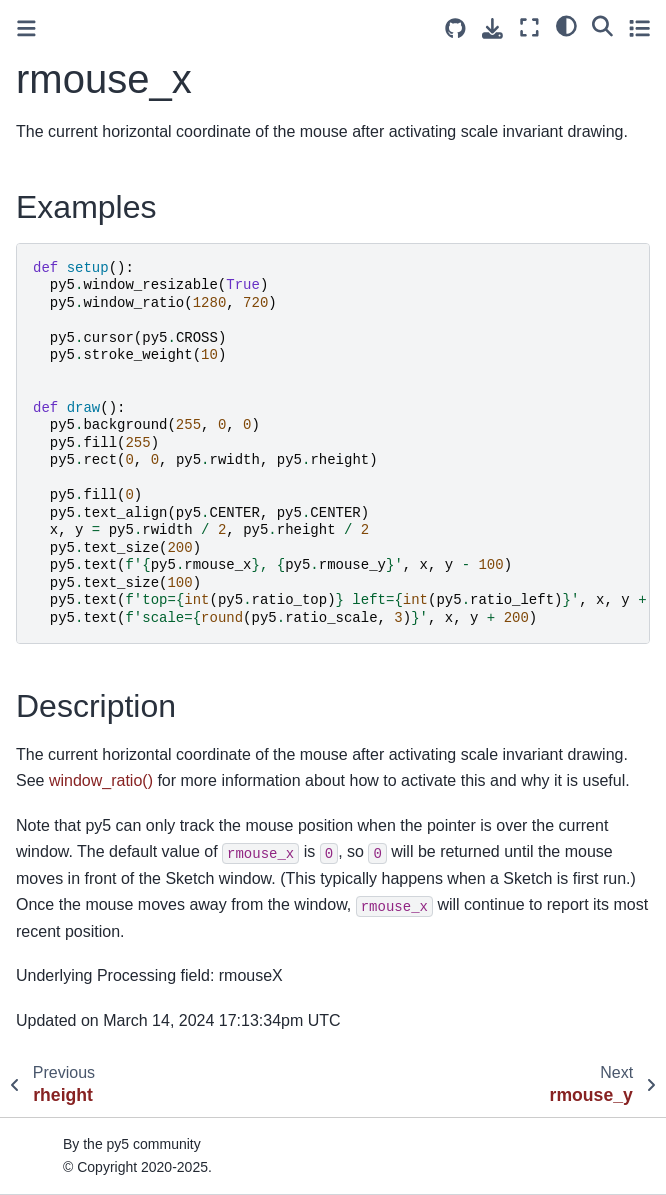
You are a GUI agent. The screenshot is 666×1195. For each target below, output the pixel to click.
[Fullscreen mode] (529, 27)
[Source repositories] (455, 28)
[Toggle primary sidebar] (26, 28)
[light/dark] (566, 25)
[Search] (602, 25)
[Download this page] (492, 28)
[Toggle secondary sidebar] (639, 27)
